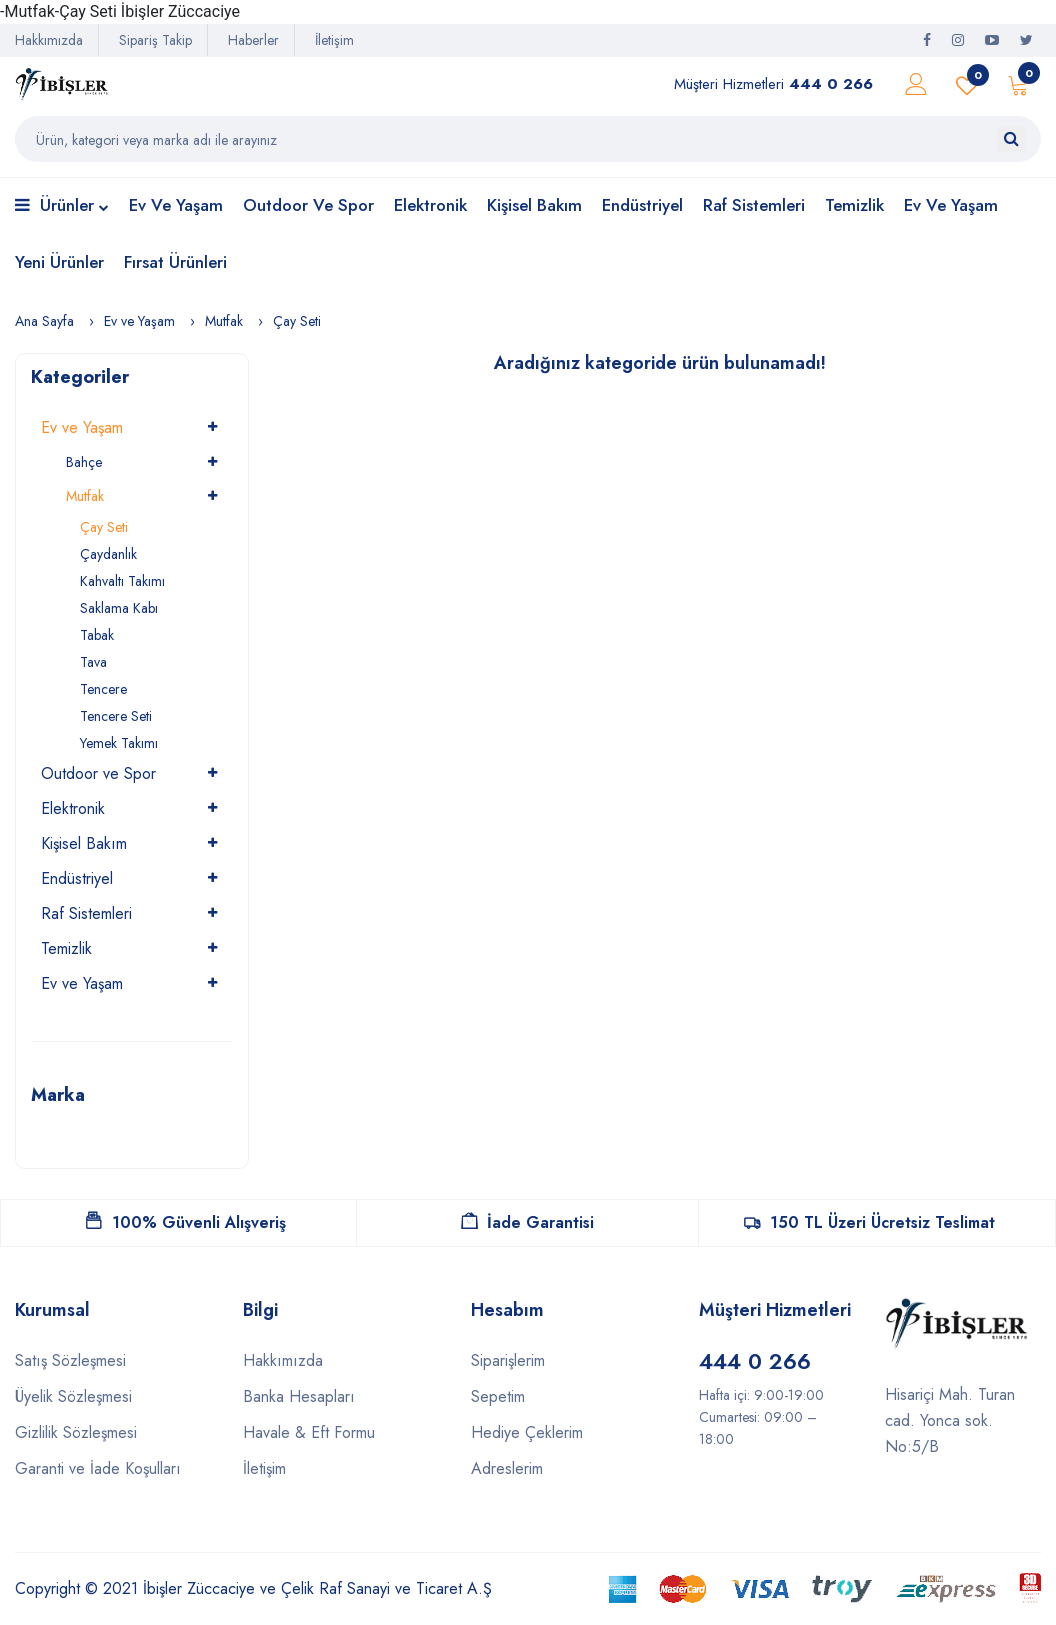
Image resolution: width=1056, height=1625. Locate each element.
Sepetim (498, 1396)
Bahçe (84, 462)
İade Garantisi (527, 1222)
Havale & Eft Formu (309, 1432)
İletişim (334, 40)
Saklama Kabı (119, 608)
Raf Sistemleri (754, 205)
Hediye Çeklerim (527, 1432)
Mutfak (224, 321)
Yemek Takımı (119, 743)
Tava (93, 662)
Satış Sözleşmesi (70, 1360)
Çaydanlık (108, 554)
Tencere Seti (116, 716)
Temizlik (854, 205)
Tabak (97, 635)
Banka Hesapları (299, 1396)
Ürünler (62, 206)
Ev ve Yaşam (176, 205)
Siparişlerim (508, 1360)
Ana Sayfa (44, 321)
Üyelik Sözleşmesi (73, 1396)
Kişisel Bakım (534, 205)
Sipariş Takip (155, 40)
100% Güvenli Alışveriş (186, 1222)
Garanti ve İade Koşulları (98, 1468)
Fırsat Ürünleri (175, 262)
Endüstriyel (642, 205)
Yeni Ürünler (59, 262)
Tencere (103, 689)
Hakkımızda (49, 40)
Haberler (253, 40)
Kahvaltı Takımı (122, 581)
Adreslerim (507, 1468)
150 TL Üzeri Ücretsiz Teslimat (869, 1222)
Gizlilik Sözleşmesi (76, 1432)
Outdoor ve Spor (308, 205)
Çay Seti (297, 321)
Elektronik (430, 205)
